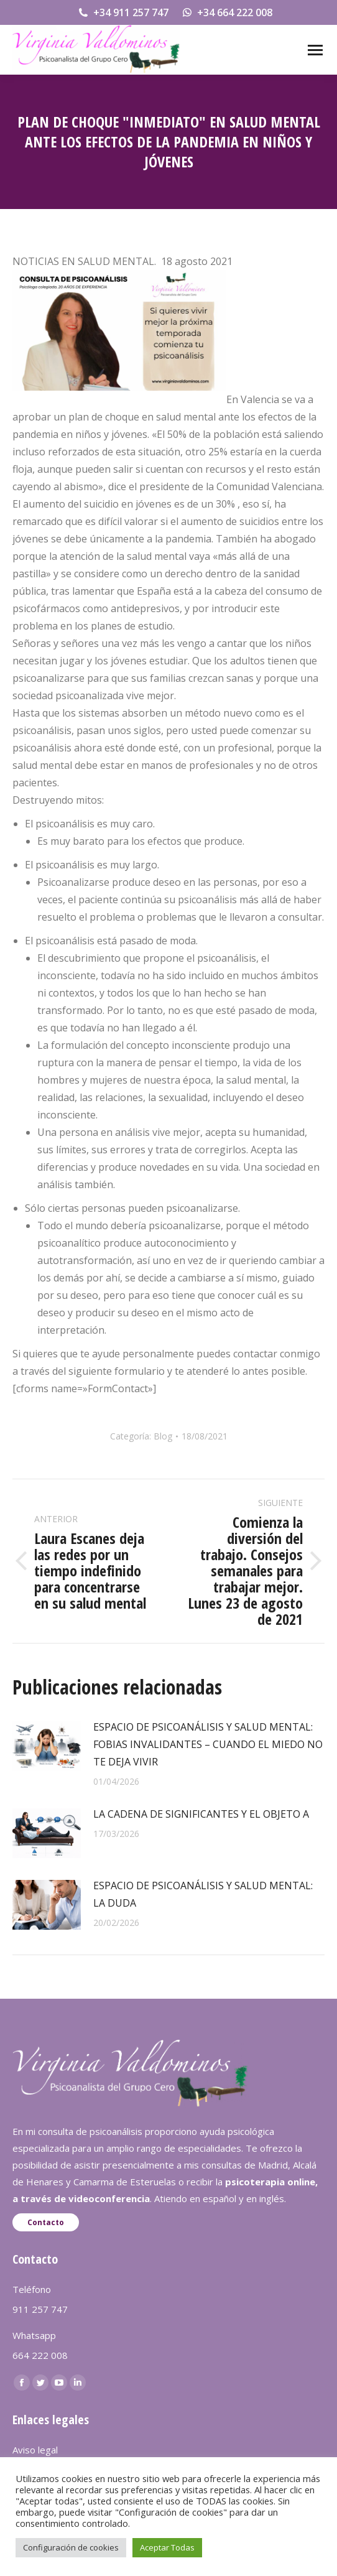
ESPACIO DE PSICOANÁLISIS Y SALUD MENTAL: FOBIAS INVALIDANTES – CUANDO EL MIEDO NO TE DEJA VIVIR (208, 1744)
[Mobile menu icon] (315, 50)
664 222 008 (40, 2355)
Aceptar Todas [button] (167, 2547)
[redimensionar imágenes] (46, 1746)
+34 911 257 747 (122, 12)
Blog (163, 1436)
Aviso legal (35, 2449)
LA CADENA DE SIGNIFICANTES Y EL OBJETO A (201, 1814)
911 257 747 (40, 2309)
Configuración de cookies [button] (71, 2547)
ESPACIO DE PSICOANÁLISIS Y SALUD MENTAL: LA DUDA (203, 1894)
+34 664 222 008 (226, 12)
